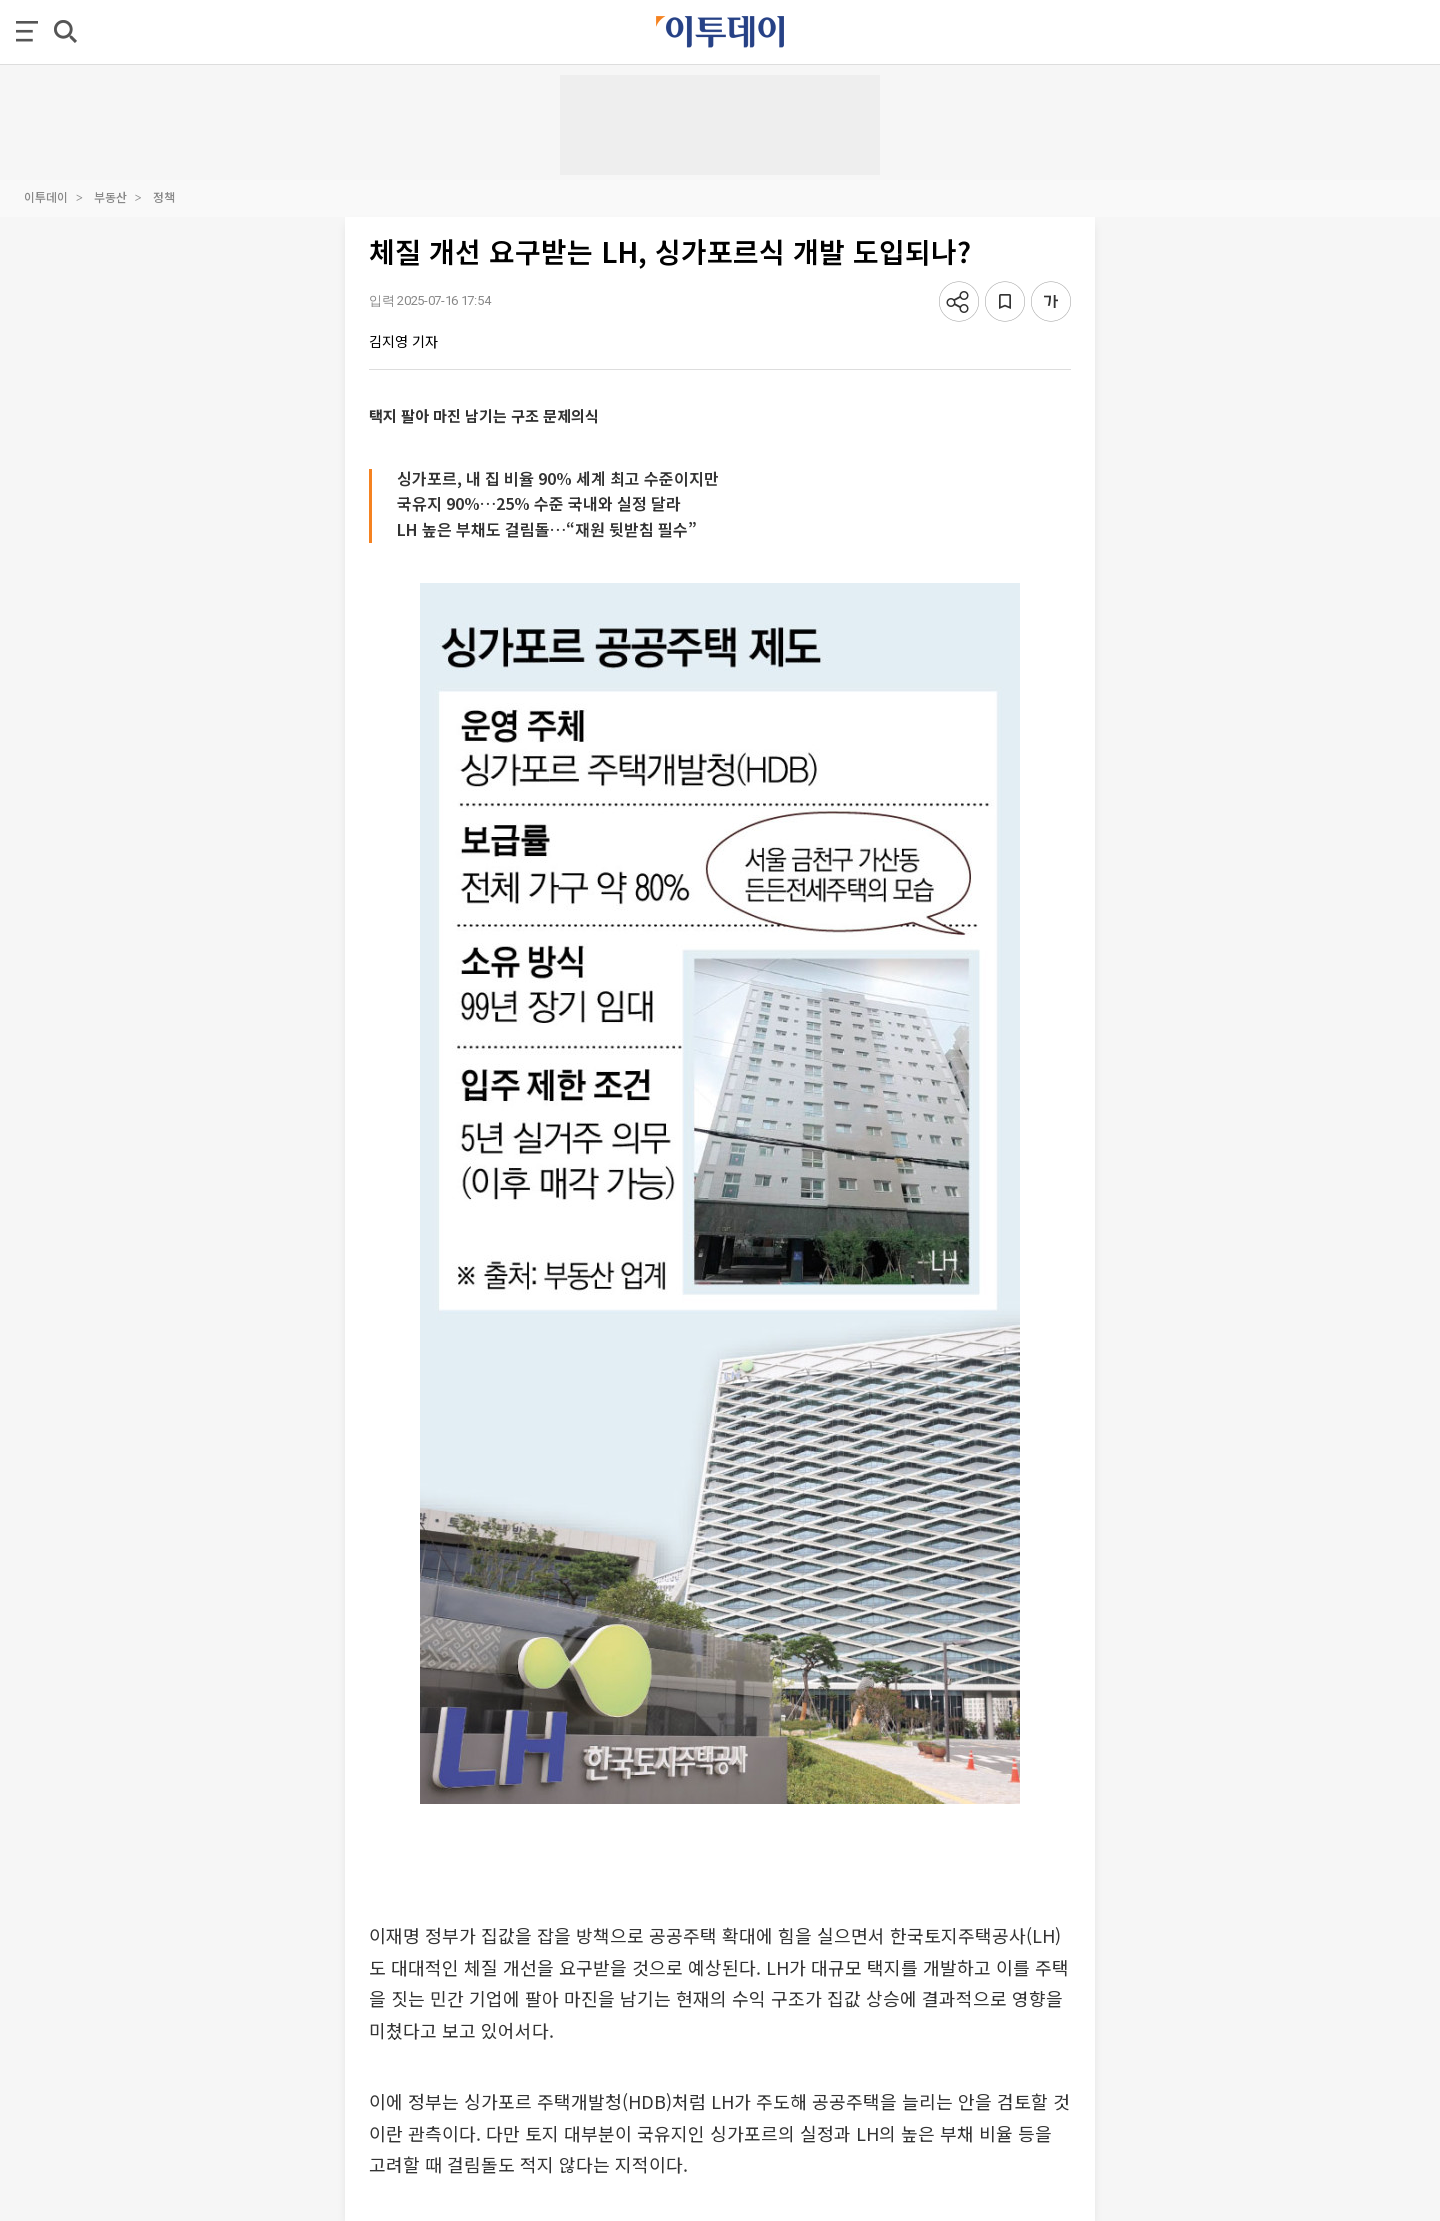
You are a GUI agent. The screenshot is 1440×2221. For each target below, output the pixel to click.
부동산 (110, 196)
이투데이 (46, 196)
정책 (164, 196)
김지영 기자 (403, 341)
